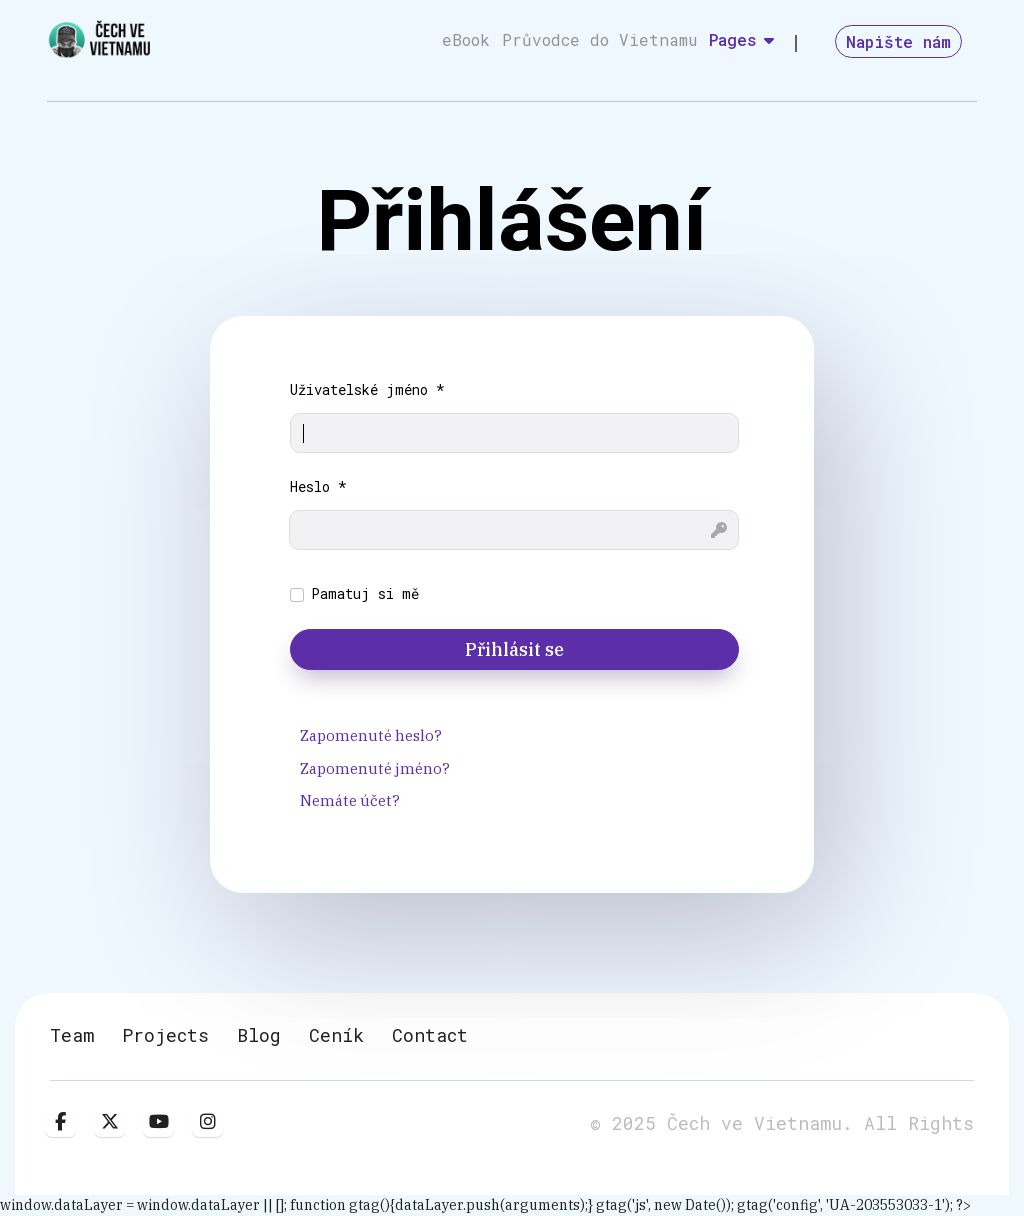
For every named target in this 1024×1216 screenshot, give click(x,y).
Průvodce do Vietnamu (599, 39)
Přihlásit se (514, 649)
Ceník (336, 1035)
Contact (430, 1035)
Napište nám (898, 41)
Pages (733, 39)
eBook (466, 39)
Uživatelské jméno (367, 389)
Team (72, 1035)
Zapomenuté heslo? (371, 735)
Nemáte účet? (350, 800)
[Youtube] (158, 1121)
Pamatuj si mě (365, 593)
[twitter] (109, 1121)
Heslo (318, 486)
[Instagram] (207, 1121)
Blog (259, 1035)
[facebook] (60, 1121)
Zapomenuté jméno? (375, 768)
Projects (165, 1035)
